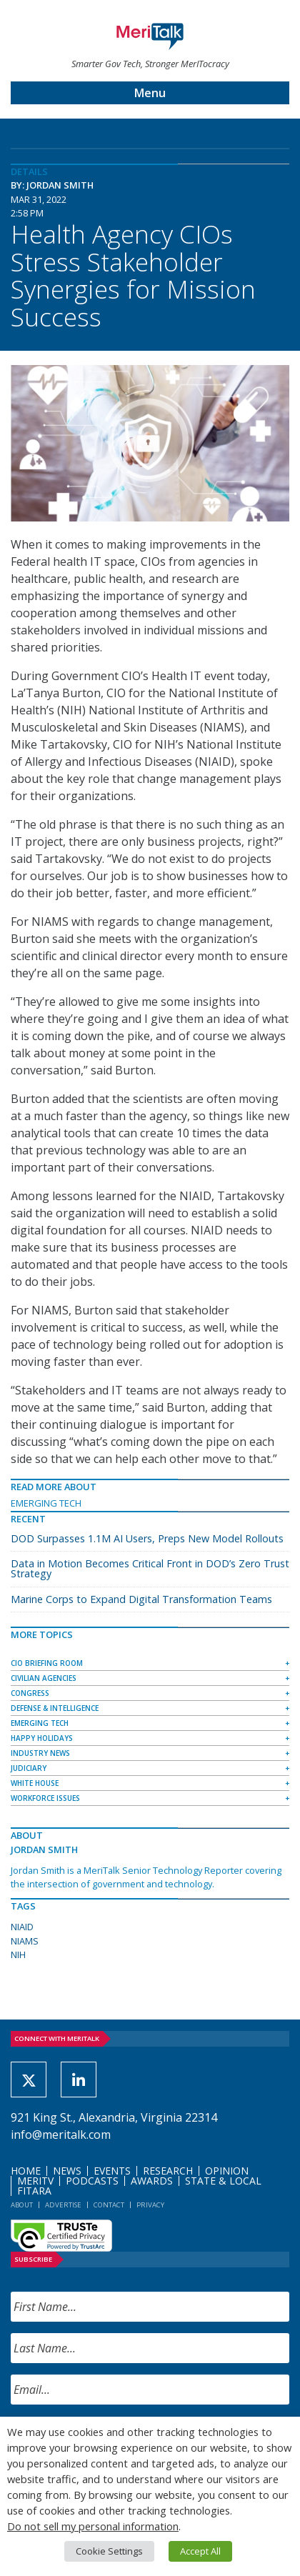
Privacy (150, 2205)
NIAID (22, 1926)
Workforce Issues (45, 1798)
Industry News (40, 1753)
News (67, 2170)
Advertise (63, 2205)
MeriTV (35, 2180)
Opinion (227, 2170)
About (22, 2205)
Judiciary (28, 1768)
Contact (109, 2205)
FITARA (34, 2190)
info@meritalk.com (61, 2134)
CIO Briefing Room (47, 1663)
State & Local (223, 2180)
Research (168, 2170)
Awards (152, 2180)
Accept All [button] (200, 2551)
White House (35, 1783)
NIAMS (25, 1941)
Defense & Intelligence (55, 1708)
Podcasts (92, 2180)
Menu (150, 93)
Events (112, 2170)
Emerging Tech (46, 1503)
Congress (30, 1693)
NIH (18, 1954)
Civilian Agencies (43, 1678)
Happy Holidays (42, 1738)
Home (26, 2170)
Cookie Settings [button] (109, 2551)
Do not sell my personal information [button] (93, 2526)
